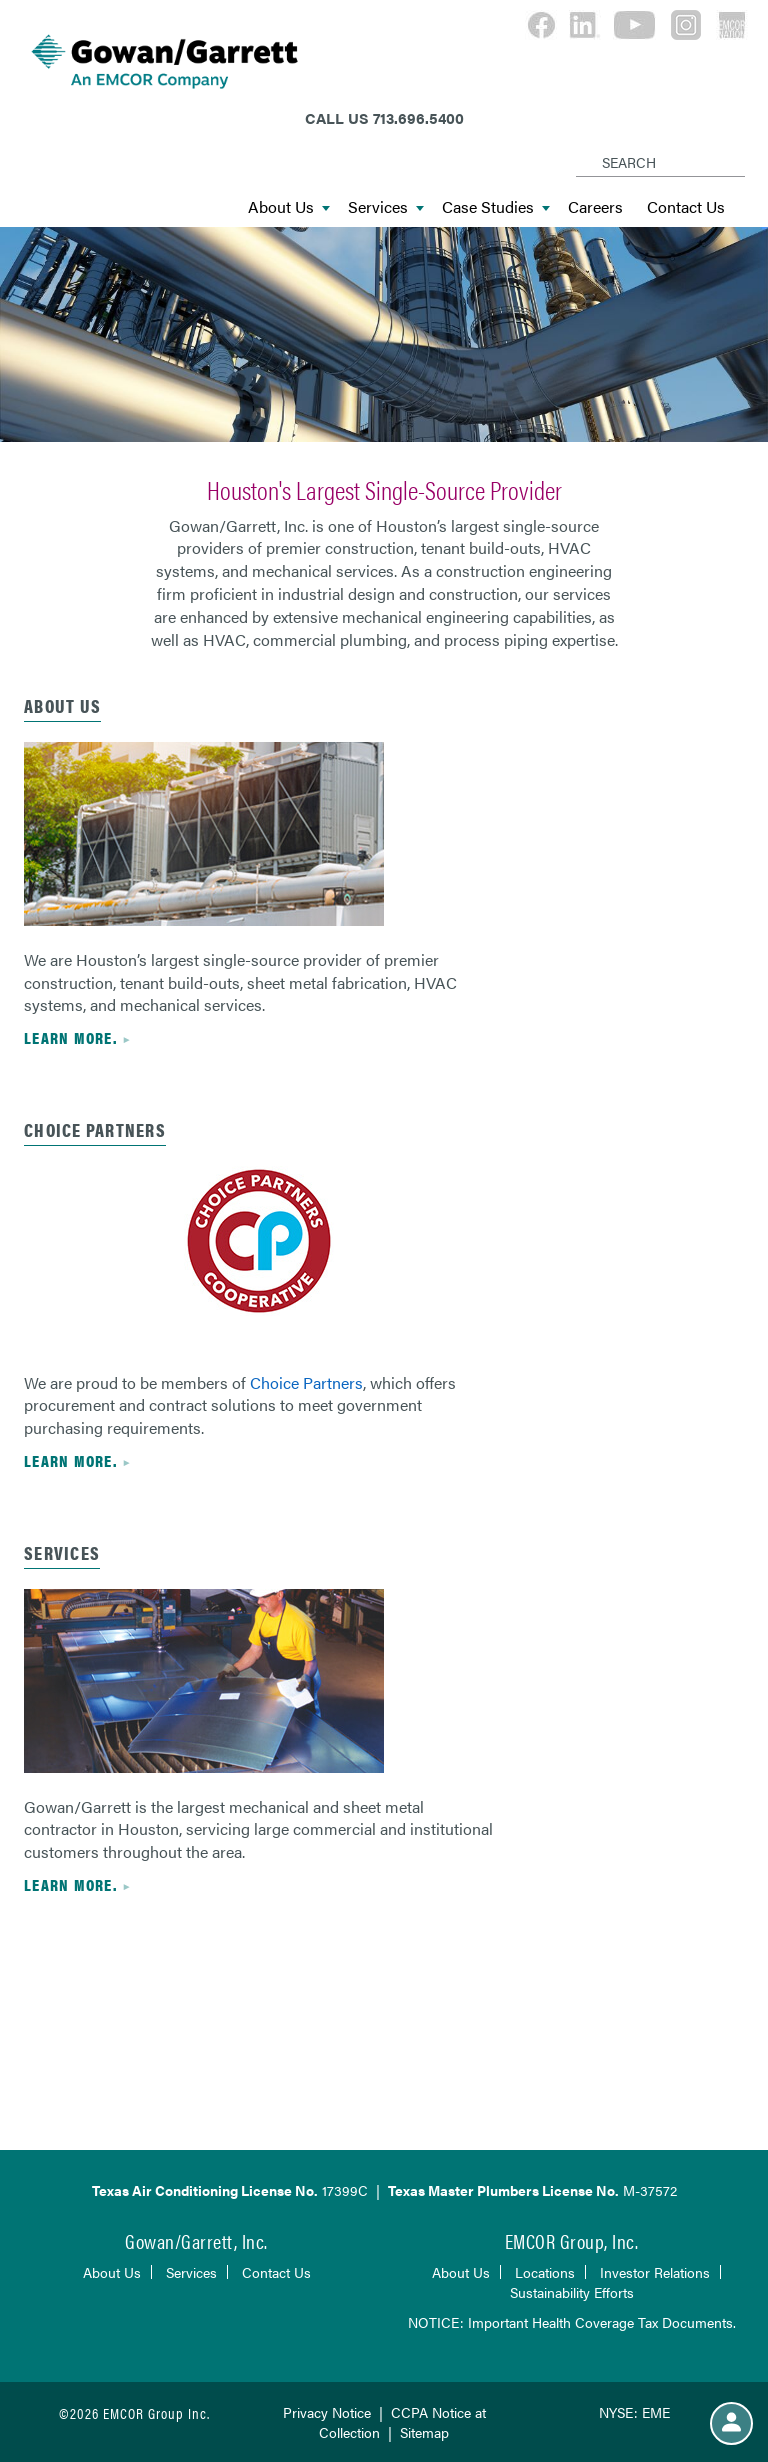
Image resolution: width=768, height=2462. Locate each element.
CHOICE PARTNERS (95, 1129)
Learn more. (70, 1037)
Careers (595, 207)
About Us (289, 207)
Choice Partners (306, 1382)
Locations (545, 2272)
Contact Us (686, 207)
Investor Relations (655, 2272)
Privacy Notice (327, 2412)
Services (386, 207)
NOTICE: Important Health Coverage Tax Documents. (572, 2322)
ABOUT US (62, 705)
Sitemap (424, 2432)
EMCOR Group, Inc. (572, 2240)
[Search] (579, 146)
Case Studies (496, 207)
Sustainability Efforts (572, 2292)
